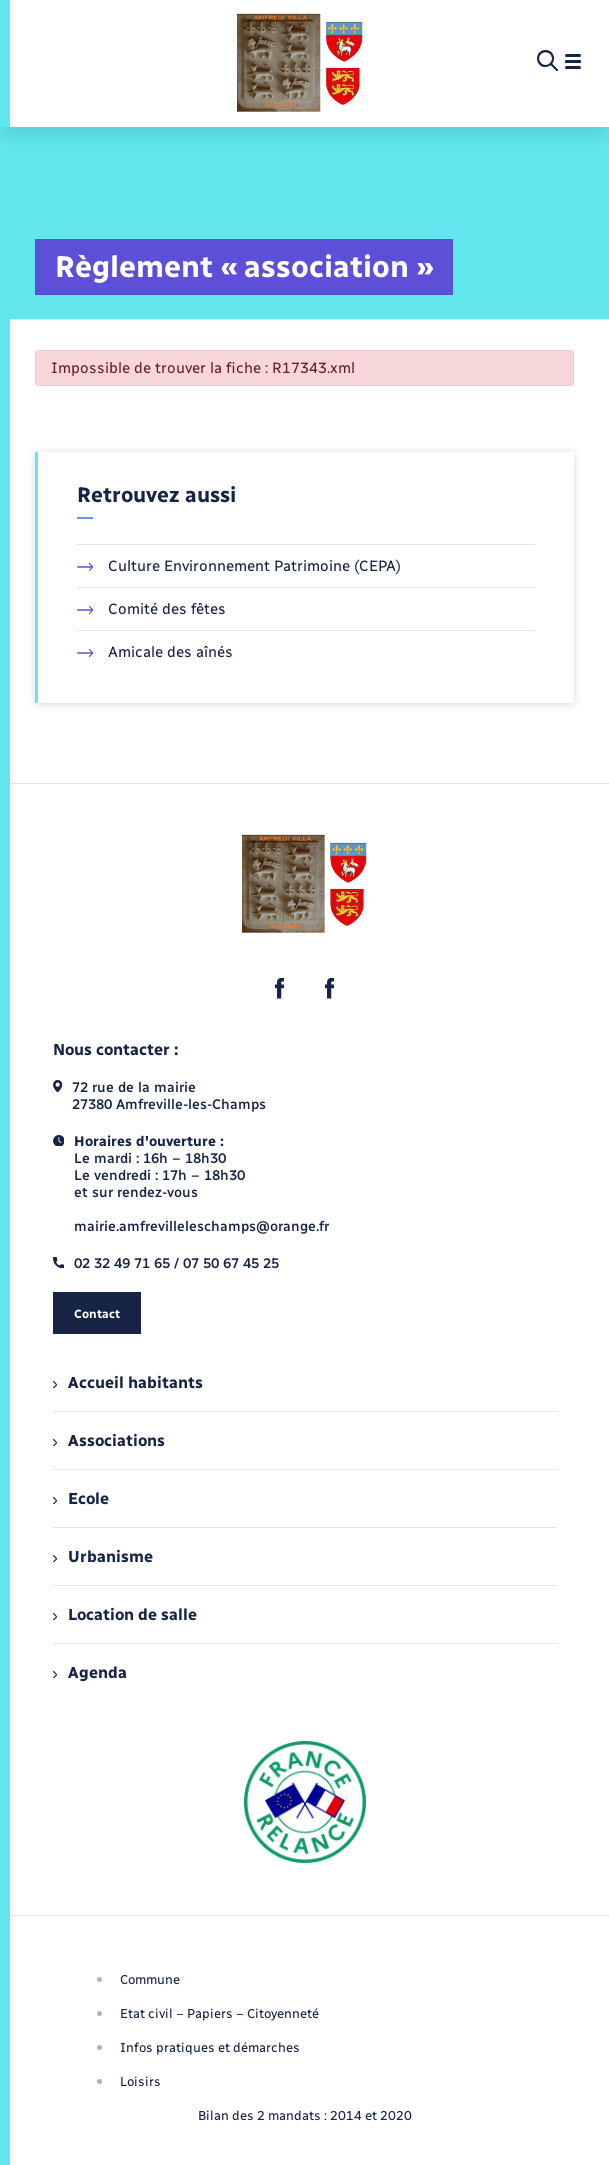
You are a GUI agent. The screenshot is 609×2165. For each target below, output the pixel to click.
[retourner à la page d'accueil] (300, 62)
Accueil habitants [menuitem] (128, 1382)
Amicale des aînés (155, 652)
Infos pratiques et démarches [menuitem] (210, 2047)
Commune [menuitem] (150, 1979)
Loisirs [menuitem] (140, 2081)
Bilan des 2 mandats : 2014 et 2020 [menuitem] (305, 2115)
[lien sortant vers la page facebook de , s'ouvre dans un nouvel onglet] (280, 988)
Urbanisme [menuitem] (103, 1556)
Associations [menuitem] (109, 1440)
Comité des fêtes (152, 609)
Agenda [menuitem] (90, 1672)
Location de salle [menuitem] (125, 1614)
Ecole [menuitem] (81, 1498)
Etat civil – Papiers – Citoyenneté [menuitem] (219, 2013)
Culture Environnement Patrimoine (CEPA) (239, 566)
